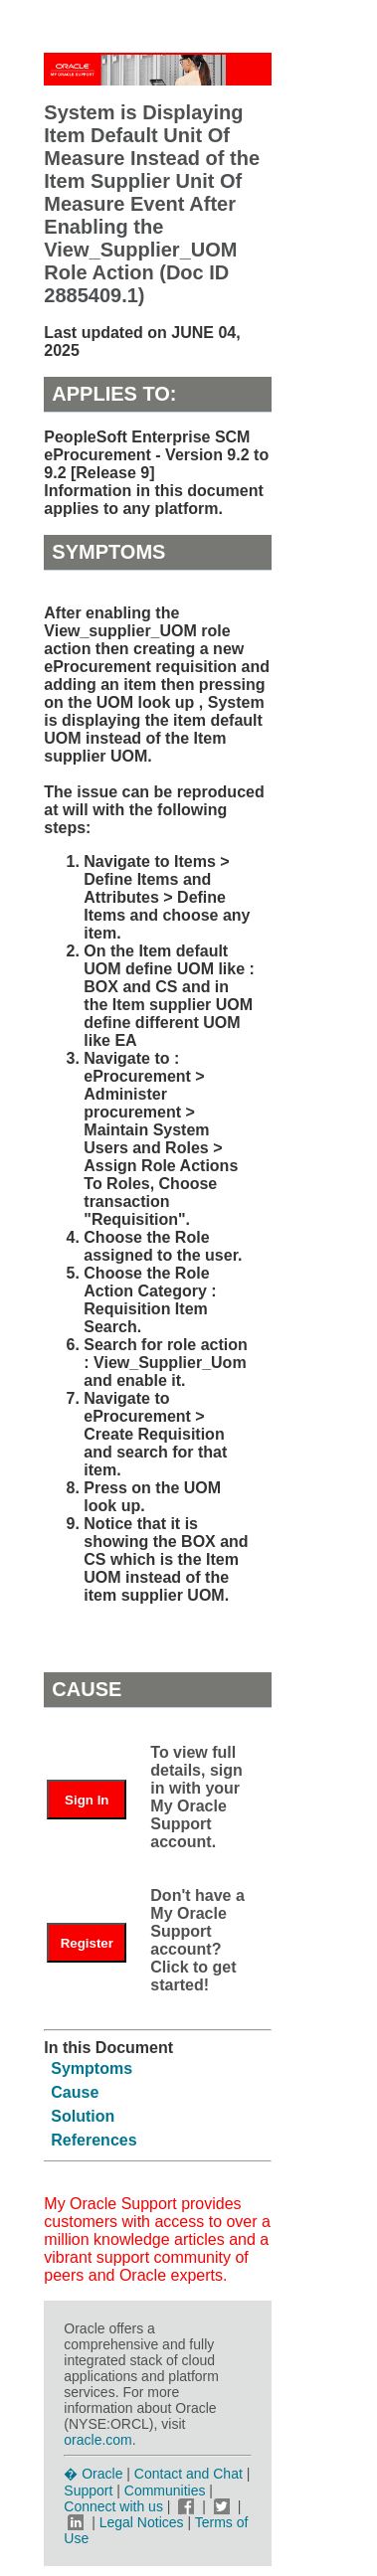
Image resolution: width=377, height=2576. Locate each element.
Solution (82, 2116)
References (93, 2140)
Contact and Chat (188, 2474)
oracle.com (97, 2440)
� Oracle (93, 2474)
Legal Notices (141, 2522)
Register (87, 1943)
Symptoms (91, 2068)
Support (88, 2490)
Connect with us (115, 2506)
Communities (165, 2490)
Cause (74, 2092)
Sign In (86, 1800)
